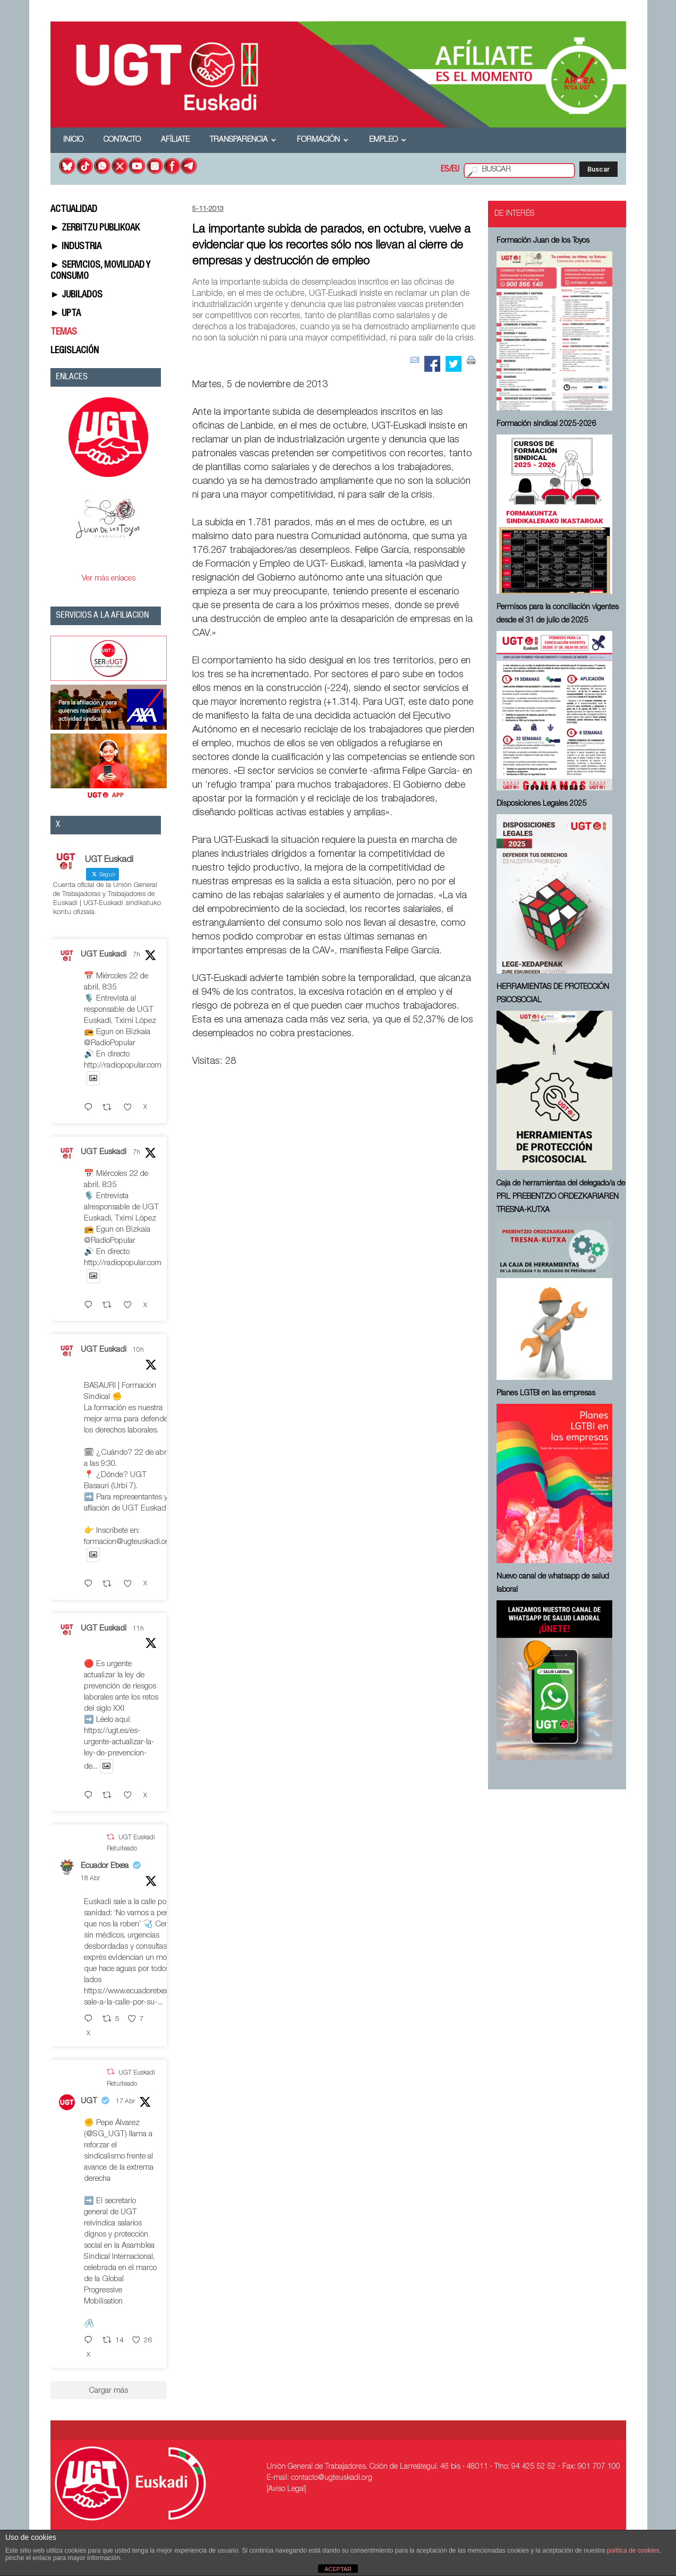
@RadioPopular (109, 1043)
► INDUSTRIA (76, 247)
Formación (322, 140)
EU (455, 170)
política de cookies (633, 2550)
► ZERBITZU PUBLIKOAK (95, 228)
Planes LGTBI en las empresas (546, 1393)
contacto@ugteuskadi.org (331, 2478)
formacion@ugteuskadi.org (128, 1542)
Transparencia (243, 140)
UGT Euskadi (103, 955)
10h (138, 1350)
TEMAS (63, 332)
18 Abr (90, 1878)
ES (445, 170)
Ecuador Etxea (105, 1866)
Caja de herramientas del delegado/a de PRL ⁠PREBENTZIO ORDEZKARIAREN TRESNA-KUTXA (561, 1197)
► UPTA (65, 314)
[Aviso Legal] (286, 2489)
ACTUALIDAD (73, 210)
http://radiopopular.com (122, 1066)
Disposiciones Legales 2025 (542, 804)
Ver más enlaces (108, 579)
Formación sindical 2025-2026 (546, 424)
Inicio (73, 140)
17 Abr (125, 2102)
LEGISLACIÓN (74, 351)
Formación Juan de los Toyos (543, 241)
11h (138, 1629)
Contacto (122, 140)
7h (136, 955)
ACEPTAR (338, 2569)
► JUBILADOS (76, 295)
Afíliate (175, 140)
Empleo (387, 140)
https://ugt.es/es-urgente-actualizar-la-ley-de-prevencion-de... (119, 1749)
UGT (89, 2101)
